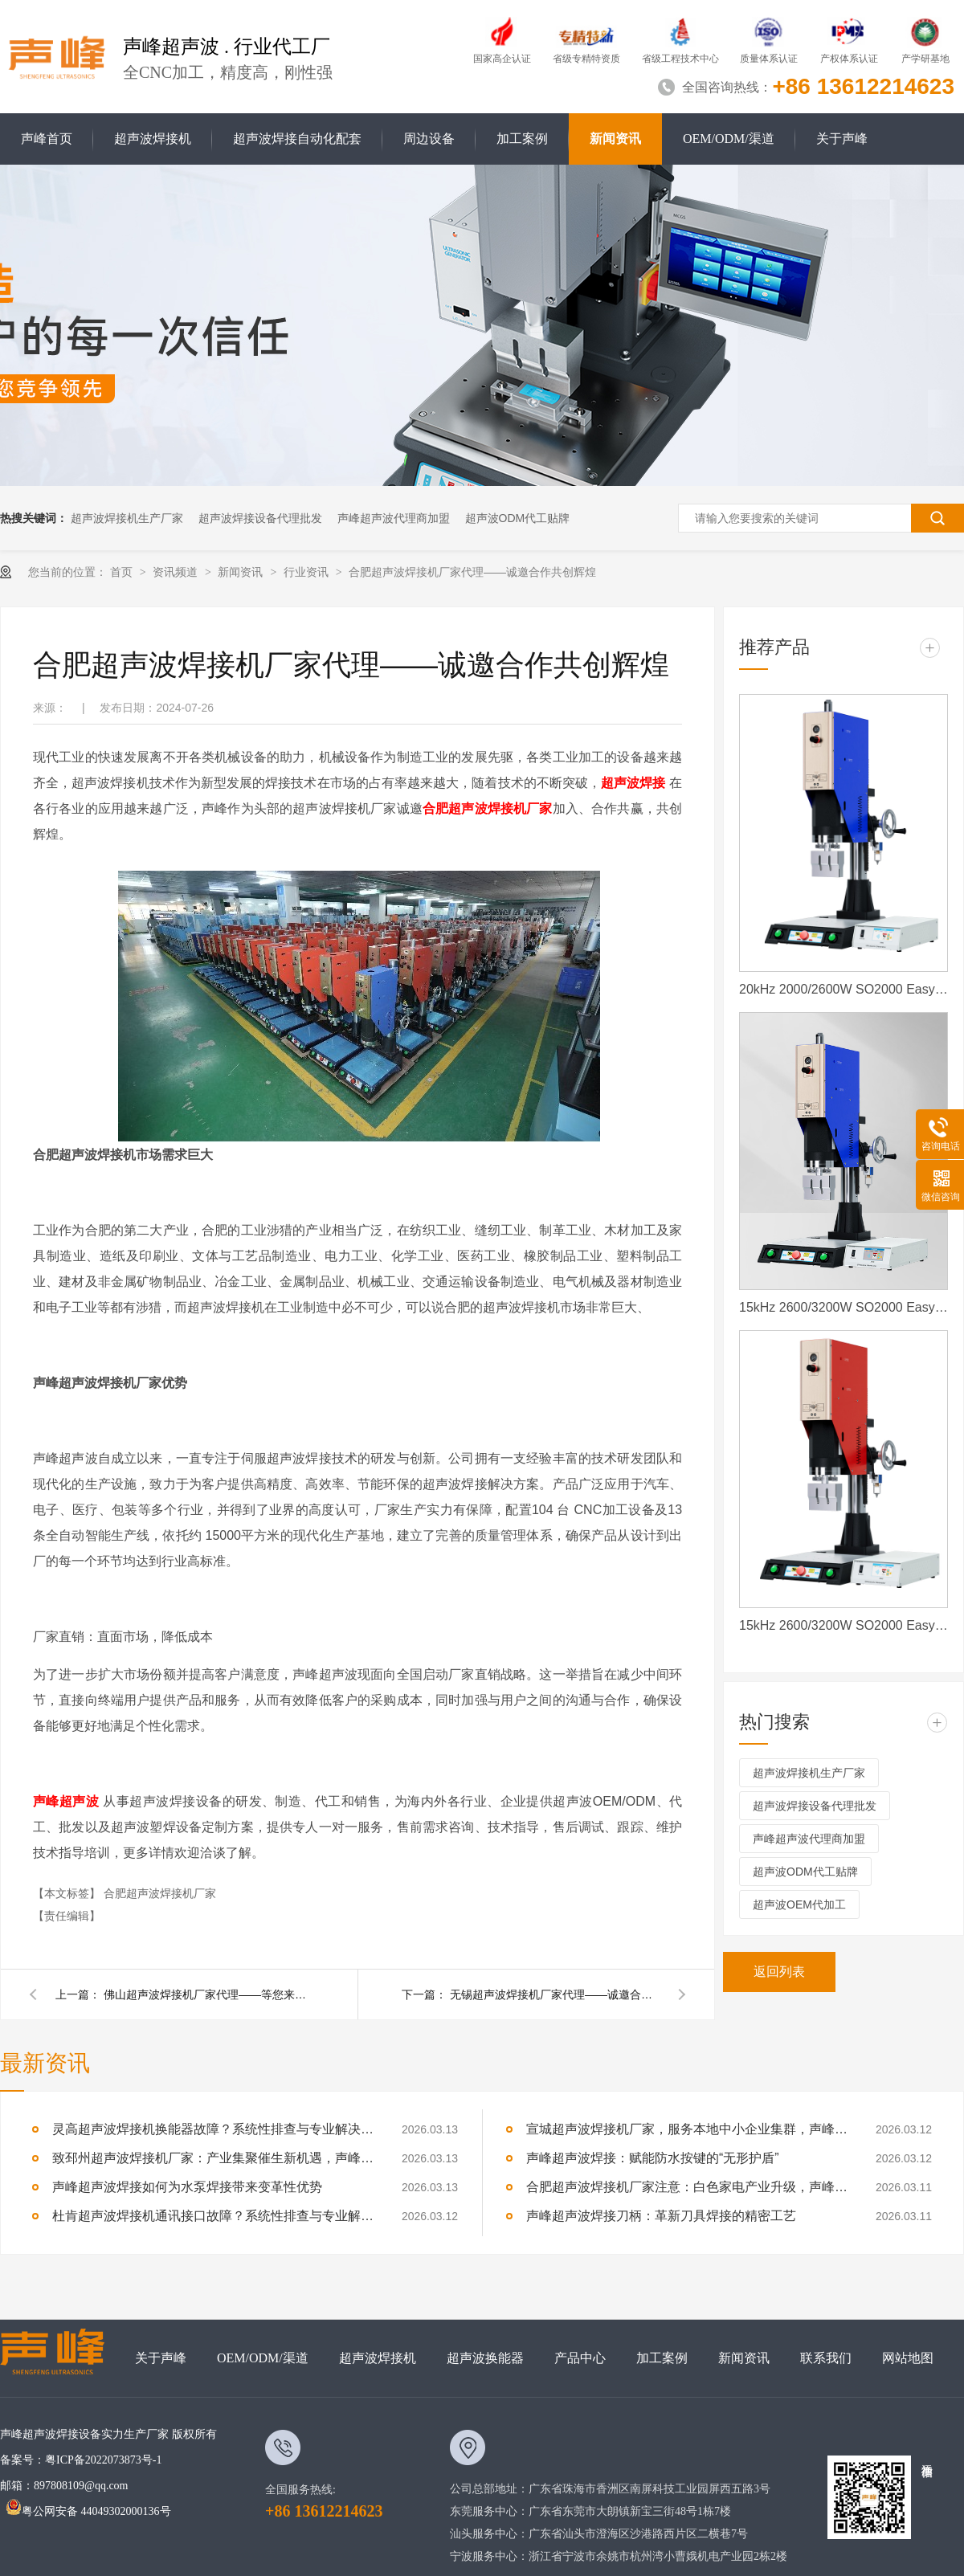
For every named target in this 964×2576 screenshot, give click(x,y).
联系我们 (826, 2358)
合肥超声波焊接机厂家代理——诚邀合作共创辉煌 (472, 571)
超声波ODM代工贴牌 (517, 518)
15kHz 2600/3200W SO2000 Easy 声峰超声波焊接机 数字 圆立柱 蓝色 (843, 1307)
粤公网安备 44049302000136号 (88, 2511)
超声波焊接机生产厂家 (127, 518)
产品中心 (580, 2358)
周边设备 (429, 138)
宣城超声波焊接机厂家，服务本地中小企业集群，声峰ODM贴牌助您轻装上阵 (687, 2129)
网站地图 (907, 2358)
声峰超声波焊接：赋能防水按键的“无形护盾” (652, 2158)
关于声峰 (842, 138)
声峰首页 (46, 138)
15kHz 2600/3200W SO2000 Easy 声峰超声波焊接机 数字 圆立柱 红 (843, 1625)
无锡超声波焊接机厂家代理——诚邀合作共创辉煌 (554, 1994)
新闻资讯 (615, 138)
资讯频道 (177, 571)
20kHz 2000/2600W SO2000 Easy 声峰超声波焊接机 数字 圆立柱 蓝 (843, 989)
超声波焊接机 (152, 138)
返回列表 (779, 1971)
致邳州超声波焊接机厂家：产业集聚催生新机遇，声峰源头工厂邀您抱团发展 (213, 2158)
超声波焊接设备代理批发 (260, 518)
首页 (123, 571)
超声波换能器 (485, 2358)
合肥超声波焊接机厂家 (160, 1893)
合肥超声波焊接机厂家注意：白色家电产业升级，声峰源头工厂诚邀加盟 (687, 2187)
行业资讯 (308, 571)
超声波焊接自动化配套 (297, 138)
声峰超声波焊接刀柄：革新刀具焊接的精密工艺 (661, 2216)
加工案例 (522, 138)
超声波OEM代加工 (799, 1904)
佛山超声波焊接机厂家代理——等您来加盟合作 (208, 1994)
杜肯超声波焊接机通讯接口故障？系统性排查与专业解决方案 (213, 2216)
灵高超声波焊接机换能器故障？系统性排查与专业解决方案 (213, 2129)
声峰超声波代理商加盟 (393, 518)
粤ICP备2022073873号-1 (103, 2460)
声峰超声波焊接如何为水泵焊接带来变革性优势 (187, 2187)
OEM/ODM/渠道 (728, 138)
